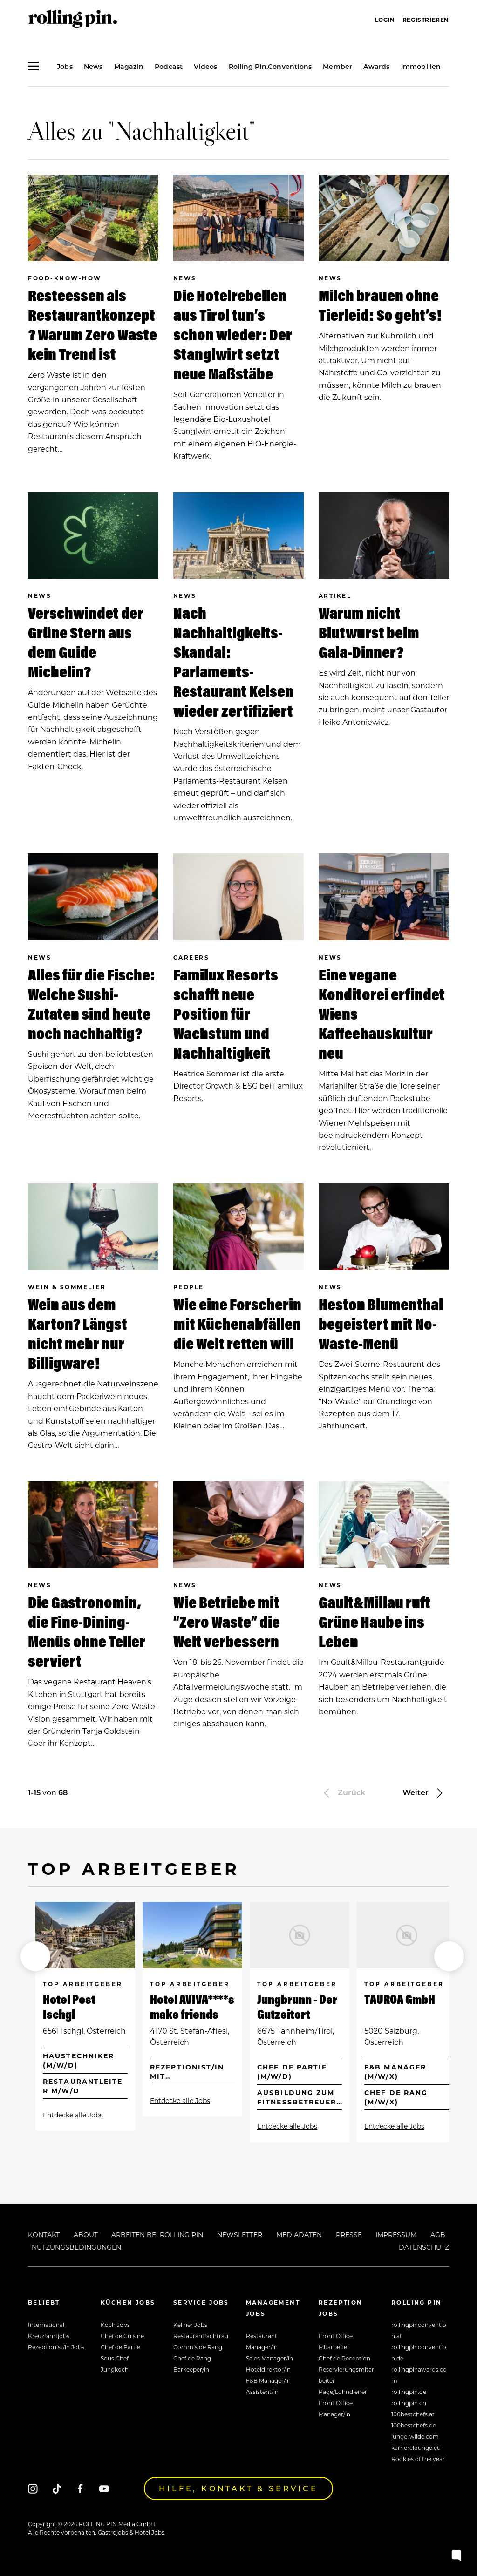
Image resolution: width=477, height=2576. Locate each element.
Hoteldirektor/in (268, 2369)
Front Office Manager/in (336, 2408)
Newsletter (239, 2234)
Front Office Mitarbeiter (336, 2341)
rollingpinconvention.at (418, 2330)
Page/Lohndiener (343, 2391)
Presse (349, 2234)
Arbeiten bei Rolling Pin (157, 2234)
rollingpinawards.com (419, 2375)
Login (385, 19)
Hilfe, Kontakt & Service (238, 2488)
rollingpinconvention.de (418, 2352)
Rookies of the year (418, 2458)
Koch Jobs (115, 2324)
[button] (35, 1956)
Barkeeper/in (191, 2369)
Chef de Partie (120, 2347)
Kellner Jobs (190, 2324)
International (46, 2324)
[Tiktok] (56, 2488)
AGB (437, 2234)
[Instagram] (33, 2488)
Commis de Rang (197, 2347)
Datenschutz (424, 2247)
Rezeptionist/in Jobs (56, 2347)
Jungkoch (115, 2369)
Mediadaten (299, 2234)
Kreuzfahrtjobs (48, 2335)
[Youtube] (104, 2488)
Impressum (395, 2234)
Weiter (423, 1792)
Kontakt (44, 2234)
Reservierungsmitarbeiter (346, 2375)
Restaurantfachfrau (200, 2335)
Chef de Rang (192, 2358)
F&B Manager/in (268, 2380)
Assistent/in (262, 2391)
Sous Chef (115, 2358)
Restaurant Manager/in (262, 2341)
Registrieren (425, 19)
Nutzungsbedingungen (76, 2247)
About (86, 2234)
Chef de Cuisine (122, 2335)
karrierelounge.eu (416, 2447)
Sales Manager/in (269, 2358)
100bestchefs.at (413, 2414)
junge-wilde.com (415, 2436)
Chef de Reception (344, 2358)
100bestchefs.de (413, 2425)
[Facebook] (80, 2488)
